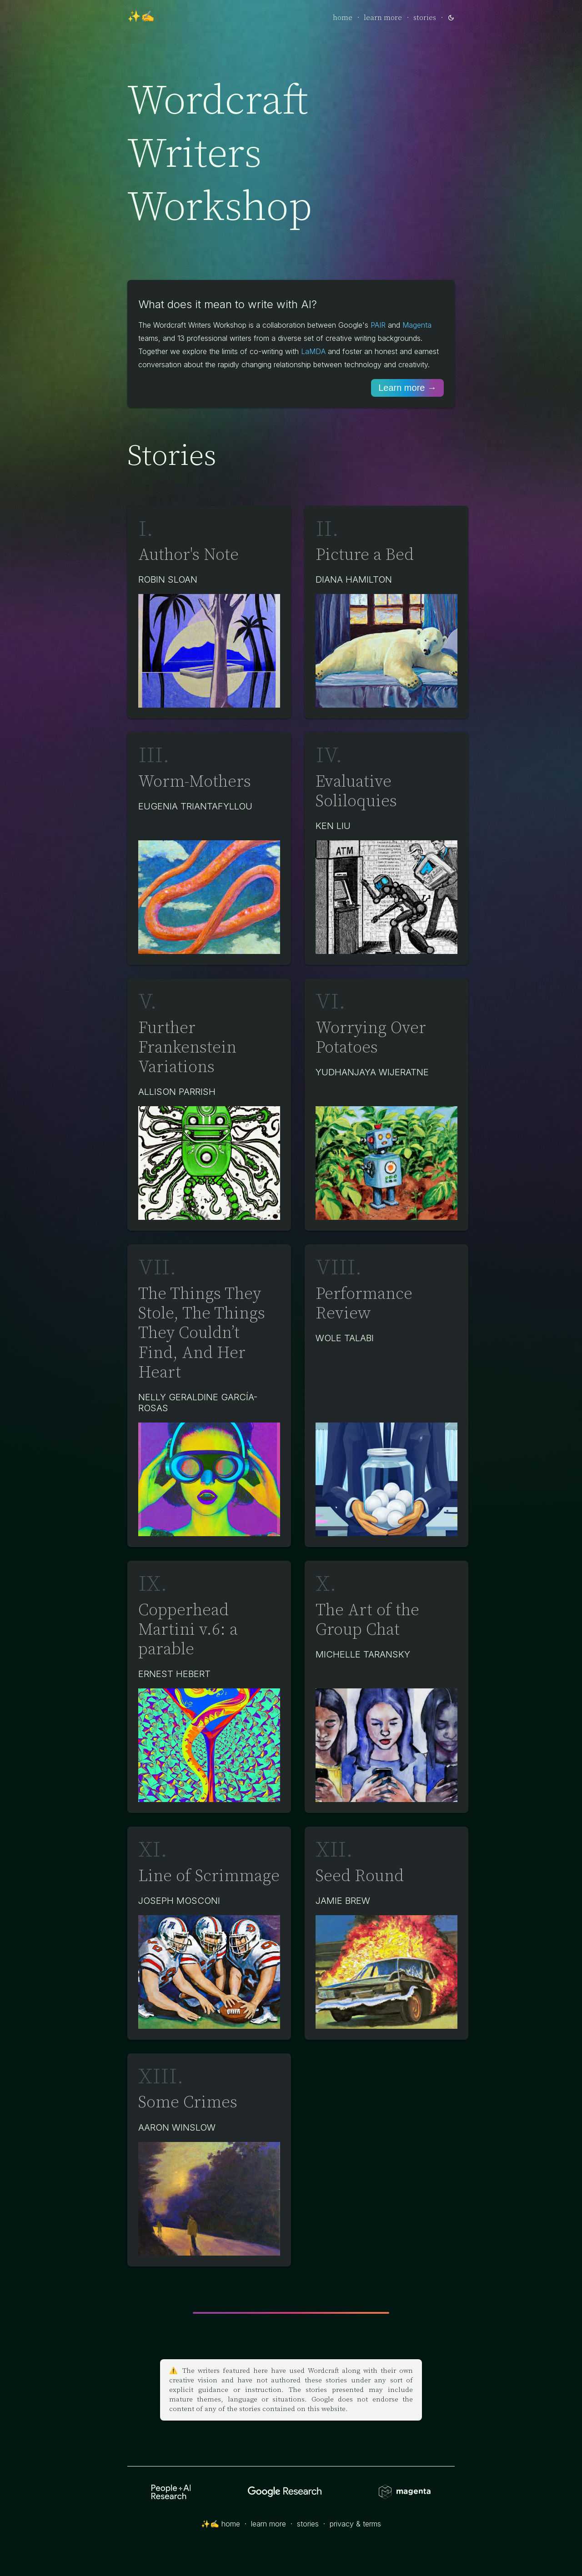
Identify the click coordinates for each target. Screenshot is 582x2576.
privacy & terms (355, 2523)
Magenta (416, 324)
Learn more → (407, 388)
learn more (383, 17)
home (342, 17)
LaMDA (313, 351)
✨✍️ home (220, 2523)
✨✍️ (141, 17)
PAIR (378, 324)
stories (424, 17)
